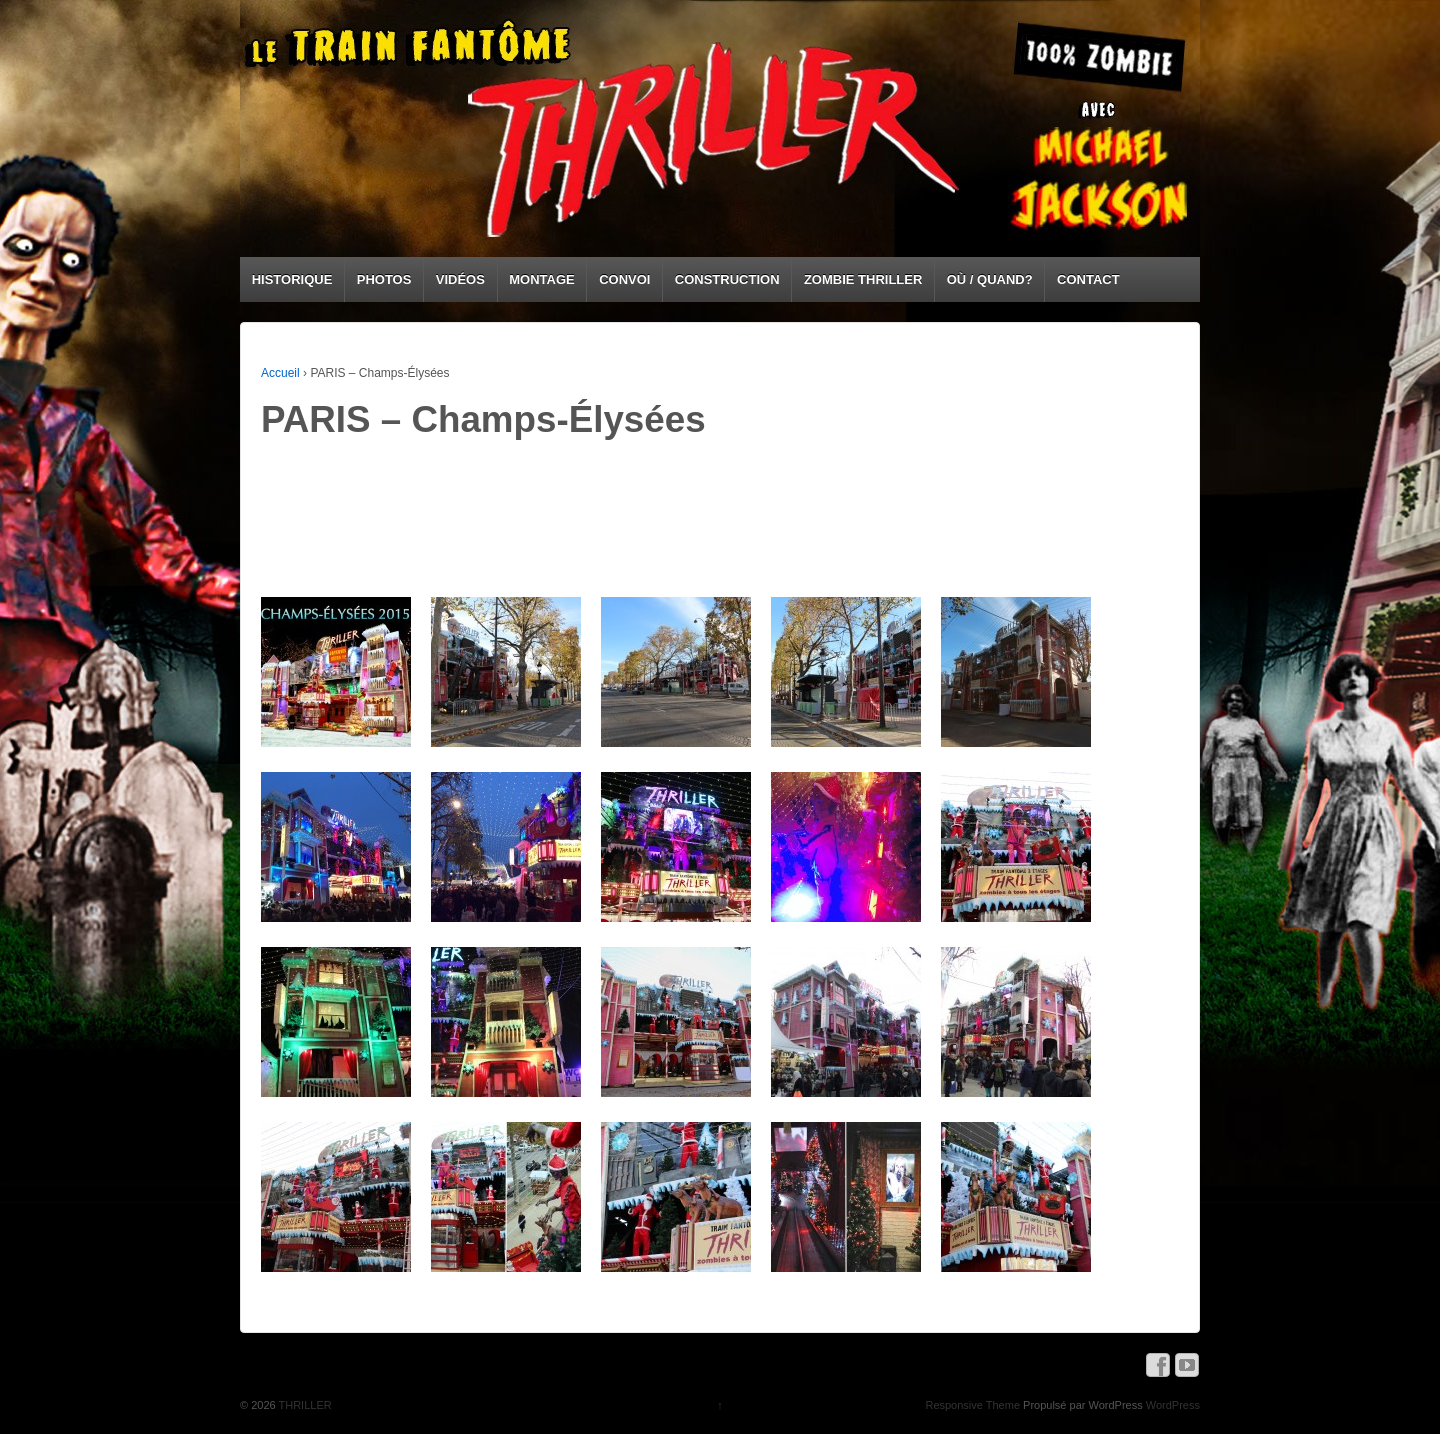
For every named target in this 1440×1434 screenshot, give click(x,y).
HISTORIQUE (292, 279)
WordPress (1173, 1405)
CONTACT (1088, 279)
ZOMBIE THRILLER (863, 279)
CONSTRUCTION (727, 279)
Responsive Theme (972, 1405)
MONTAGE (541, 279)
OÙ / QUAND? (990, 279)
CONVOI (624, 279)
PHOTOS (384, 279)
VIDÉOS (460, 279)
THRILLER (304, 1405)
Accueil (280, 373)
